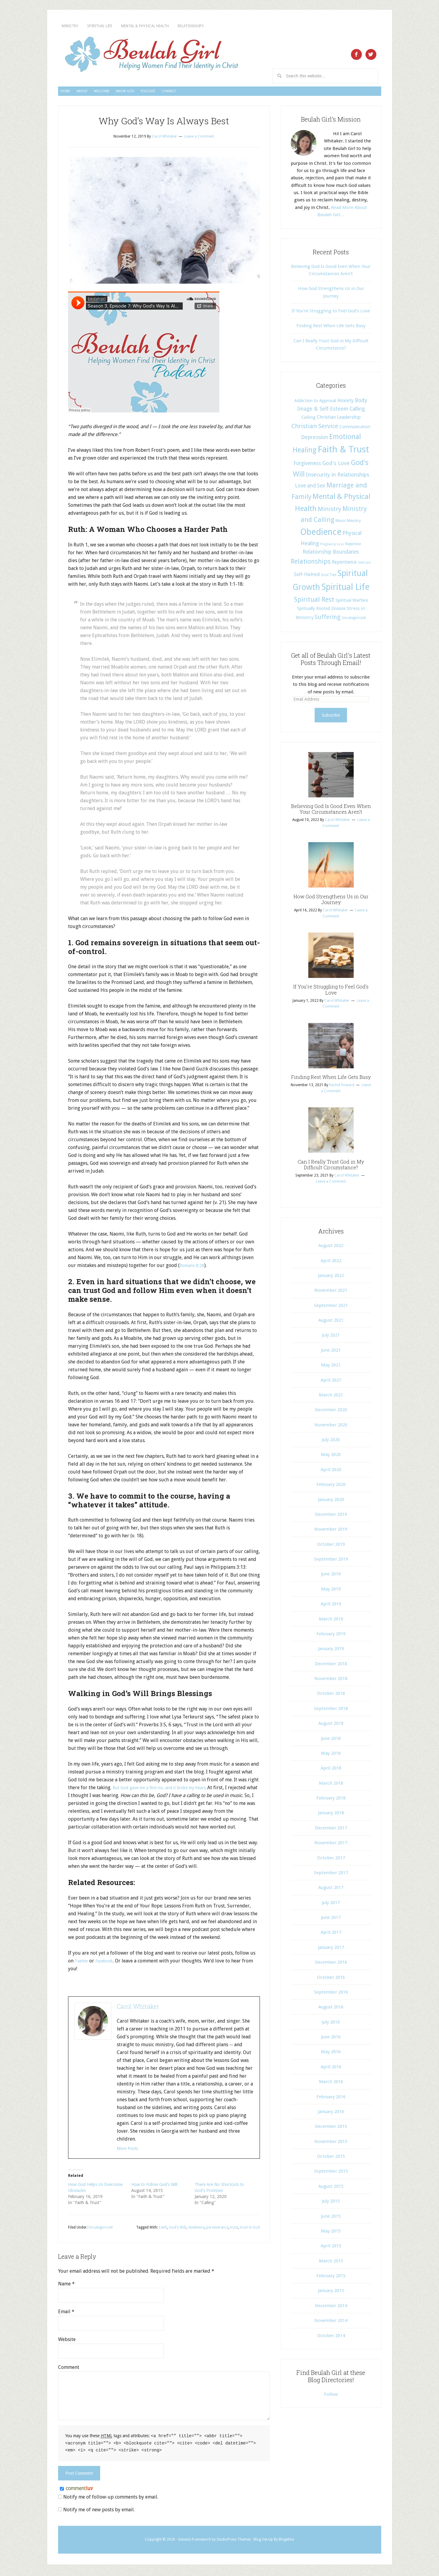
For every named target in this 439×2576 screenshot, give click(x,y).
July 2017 (331, 1905)
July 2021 (331, 1337)
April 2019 (331, 1606)
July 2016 (331, 2024)
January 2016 (331, 2114)
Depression (314, 440)
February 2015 (331, 2278)
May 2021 (331, 1367)
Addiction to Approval (315, 403)
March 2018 (331, 1786)
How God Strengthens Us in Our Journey (331, 902)
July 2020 (331, 1442)
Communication (354, 429)
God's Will (177, 2230)
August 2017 (330, 1890)
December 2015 (331, 2129)
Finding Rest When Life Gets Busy (330, 328)
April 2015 (331, 2248)
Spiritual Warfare (352, 603)
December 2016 (331, 1965)
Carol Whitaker (138, 2009)
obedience (196, 2230)
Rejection (353, 546)
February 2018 (331, 1800)
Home (73, 93)
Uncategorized (100, 2230)
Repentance (344, 565)
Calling (357, 412)
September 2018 (331, 1711)
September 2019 (331, 1562)
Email (66, 2314)
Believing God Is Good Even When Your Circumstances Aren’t (331, 812)
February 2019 (331, 1636)
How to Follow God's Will (154, 2187)
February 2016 (331, 2099)
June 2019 (331, 1576)
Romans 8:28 (193, 1268)
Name (66, 2286)
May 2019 (331, 1591)
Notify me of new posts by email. (99, 2511)
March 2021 (331, 1397)
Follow (331, 2397)
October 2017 (331, 1860)
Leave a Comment (199, 139)
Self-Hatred (307, 577)
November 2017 (330, 1845)
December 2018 (331, 1666)
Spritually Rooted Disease (321, 611)
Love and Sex (310, 488)
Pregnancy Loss (332, 547)
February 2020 (331, 1487)
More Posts (129, 2151)
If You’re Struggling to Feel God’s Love (331, 313)
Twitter (83, 1963)
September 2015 (331, 2174)
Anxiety (345, 403)
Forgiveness (307, 466)
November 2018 (330, 1681)
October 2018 (331, 1696)
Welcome (144, 93)
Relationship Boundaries (331, 555)
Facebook (108, 1963)
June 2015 (331, 2219)
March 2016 (331, 2084)
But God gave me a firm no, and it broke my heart (166, 1790)
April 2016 (331, 2069)
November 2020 (330, 1427)
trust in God (250, 2230)
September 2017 (331, 1875)
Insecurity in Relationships (337, 477)
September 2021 (331, 1308)
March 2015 (331, 2263)
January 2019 (331, 1651)
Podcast (230, 93)
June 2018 (331, 1741)
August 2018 (330, 1726)
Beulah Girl (151, 54)
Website (67, 2342)
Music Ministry (348, 523)
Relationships (272, 26)
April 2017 (331, 1935)
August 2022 (330, 1248)
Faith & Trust (343, 452)
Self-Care (364, 565)
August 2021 (330, 1323)
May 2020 (331, 1457)
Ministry (78, 26)
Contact (270, 93)
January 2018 (331, 1815)
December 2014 (331, 2308)
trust (234, 2230)
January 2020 (331, 1502)
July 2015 (331, 2203)
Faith (163, 2230)
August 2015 (330, 2189)
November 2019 (330, 1532)
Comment (68, 2370)
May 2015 (331, 2233)
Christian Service (314, 428)
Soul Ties (328, 577)
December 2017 (331, 1830)
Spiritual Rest (314, 602)
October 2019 (331, 1547)
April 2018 (331, 1770)
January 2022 (331, 1278)
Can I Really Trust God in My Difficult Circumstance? (331, 1167)
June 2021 (331, 1353)
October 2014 (331, 2338)
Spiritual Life (126, 26)
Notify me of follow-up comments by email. (110, 2499)
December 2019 (331, 1517)
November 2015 (330, 2144)
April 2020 (331, 1472)
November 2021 (330, 1293)
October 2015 (331, 2159)
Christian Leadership (339, 420)
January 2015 (331, 2293)
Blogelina (286, 2541)
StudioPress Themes (234, 2541)
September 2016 (331, 1995)
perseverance (217, 2230)
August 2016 (330, 2009)
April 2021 (331, 1383)
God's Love (336, 466)
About (106, 93)
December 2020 (331, 1412)
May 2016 (331, 2054)
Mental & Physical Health (199, 26)
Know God (187, 93)
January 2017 (331, 1950)
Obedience (320, 534)
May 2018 (331, 1756)
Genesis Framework (194, 2541)
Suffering (327, 619)
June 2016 (331, 2039)
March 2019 (331, 1621)
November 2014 (330, 2323)
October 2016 (331, 1980)
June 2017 (331, 1920)
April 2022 (331, 1263)
